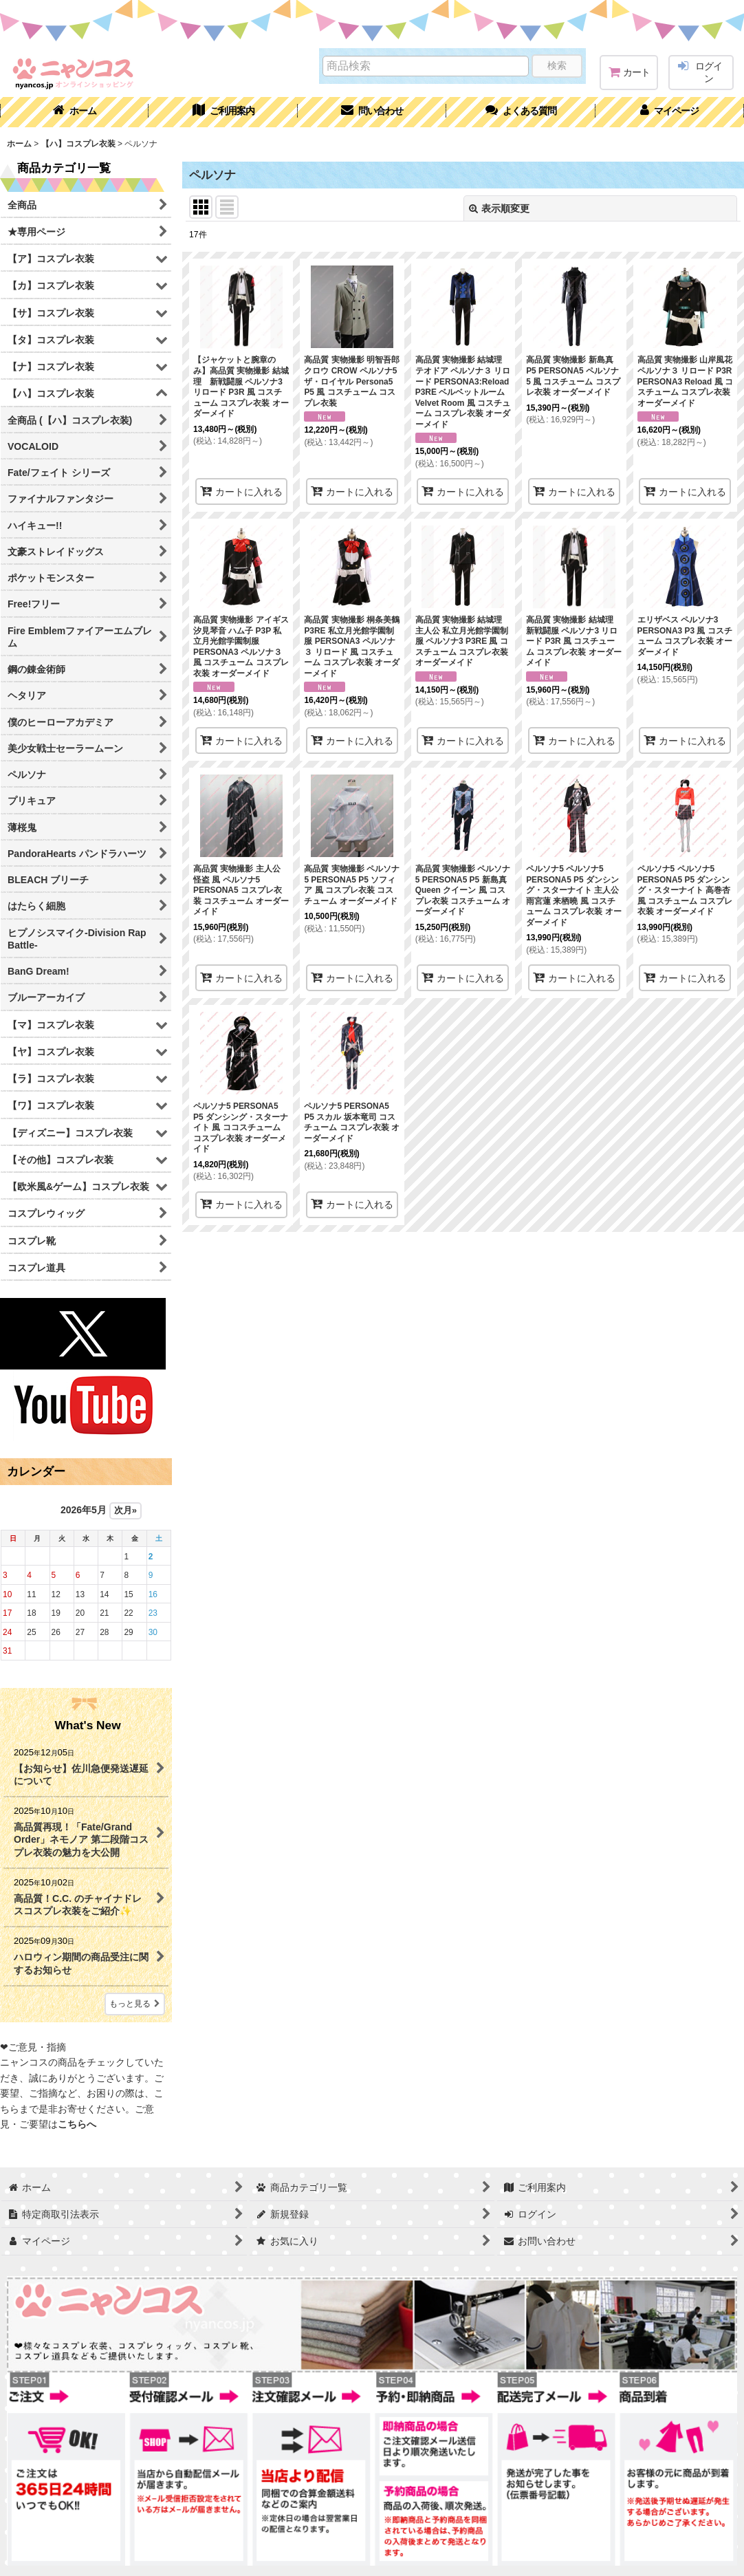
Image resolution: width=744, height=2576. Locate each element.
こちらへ (77, 2124)
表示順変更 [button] (499, 208)
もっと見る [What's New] (134, 2004)
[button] (520, 112)
